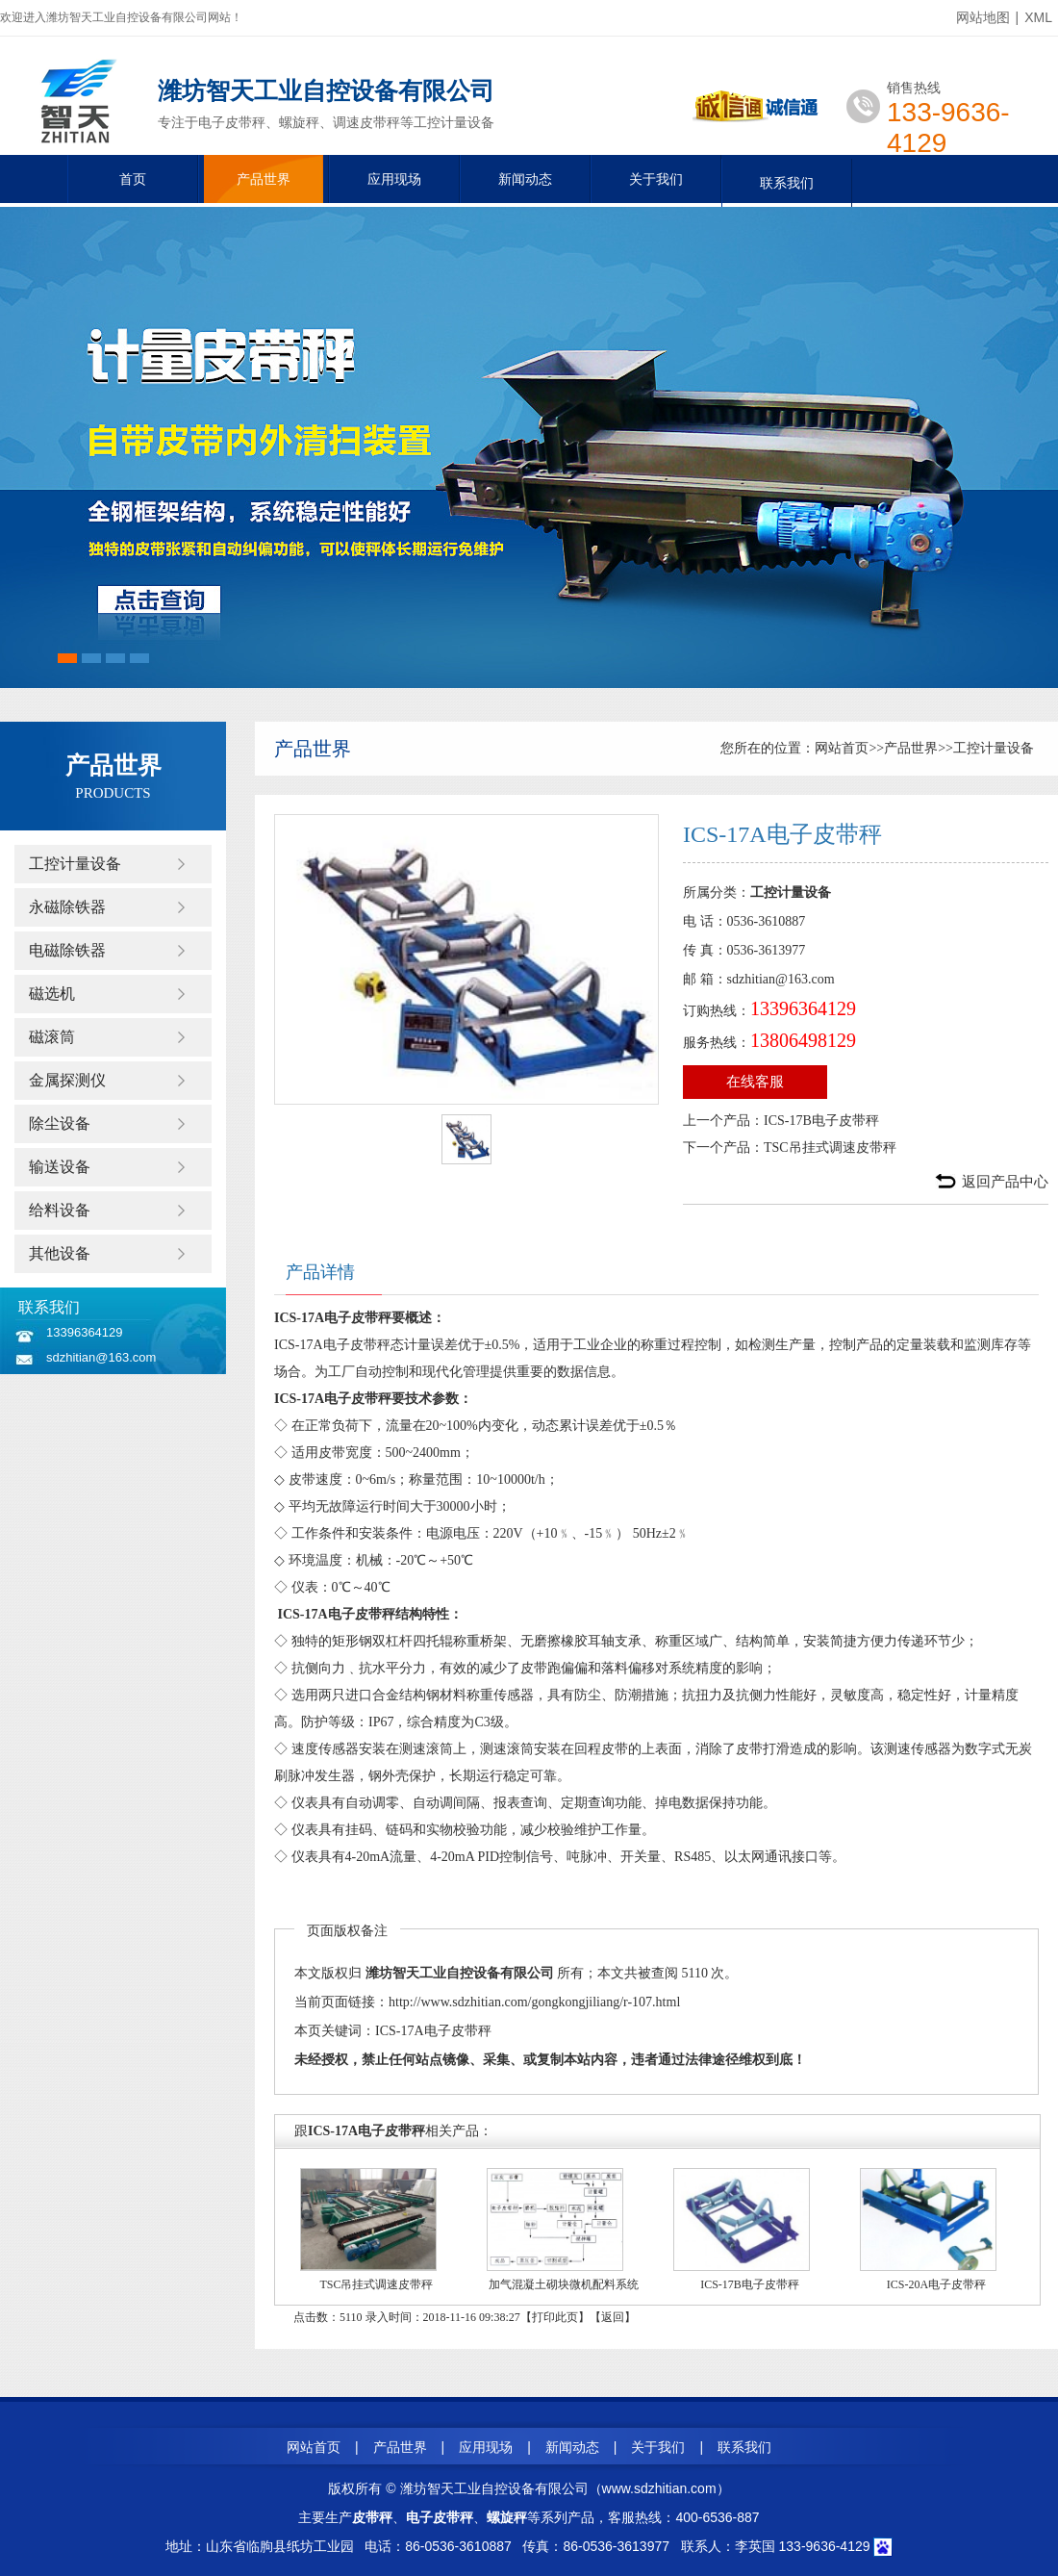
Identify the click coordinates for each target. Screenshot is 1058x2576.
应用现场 (394, 179)
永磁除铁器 (67, 907)
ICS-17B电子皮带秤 (821, 1120)
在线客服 (755, 1081)
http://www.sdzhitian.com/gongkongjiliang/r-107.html (534, 2002)
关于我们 (656, 179)
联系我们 (787, 183)
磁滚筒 (52, 1037)
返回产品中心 (1005, 1181)
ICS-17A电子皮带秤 (433, 2031)
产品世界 (263, 179)
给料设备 (59, 1210)
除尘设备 (59, 1123)
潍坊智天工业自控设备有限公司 (459, 1973)
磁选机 (52, 993)
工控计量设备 (75, 863)
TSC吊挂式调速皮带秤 (830, 1147)
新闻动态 (525, 179)
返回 (612, 2317)
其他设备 (59, 1253)
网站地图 (983, 17)
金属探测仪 (67, 1080)
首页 (132, 179)
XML (1038, 17)
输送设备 (59, 1167)
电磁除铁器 (67, 950)
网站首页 (842, 748)
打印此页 (555, 2317)
